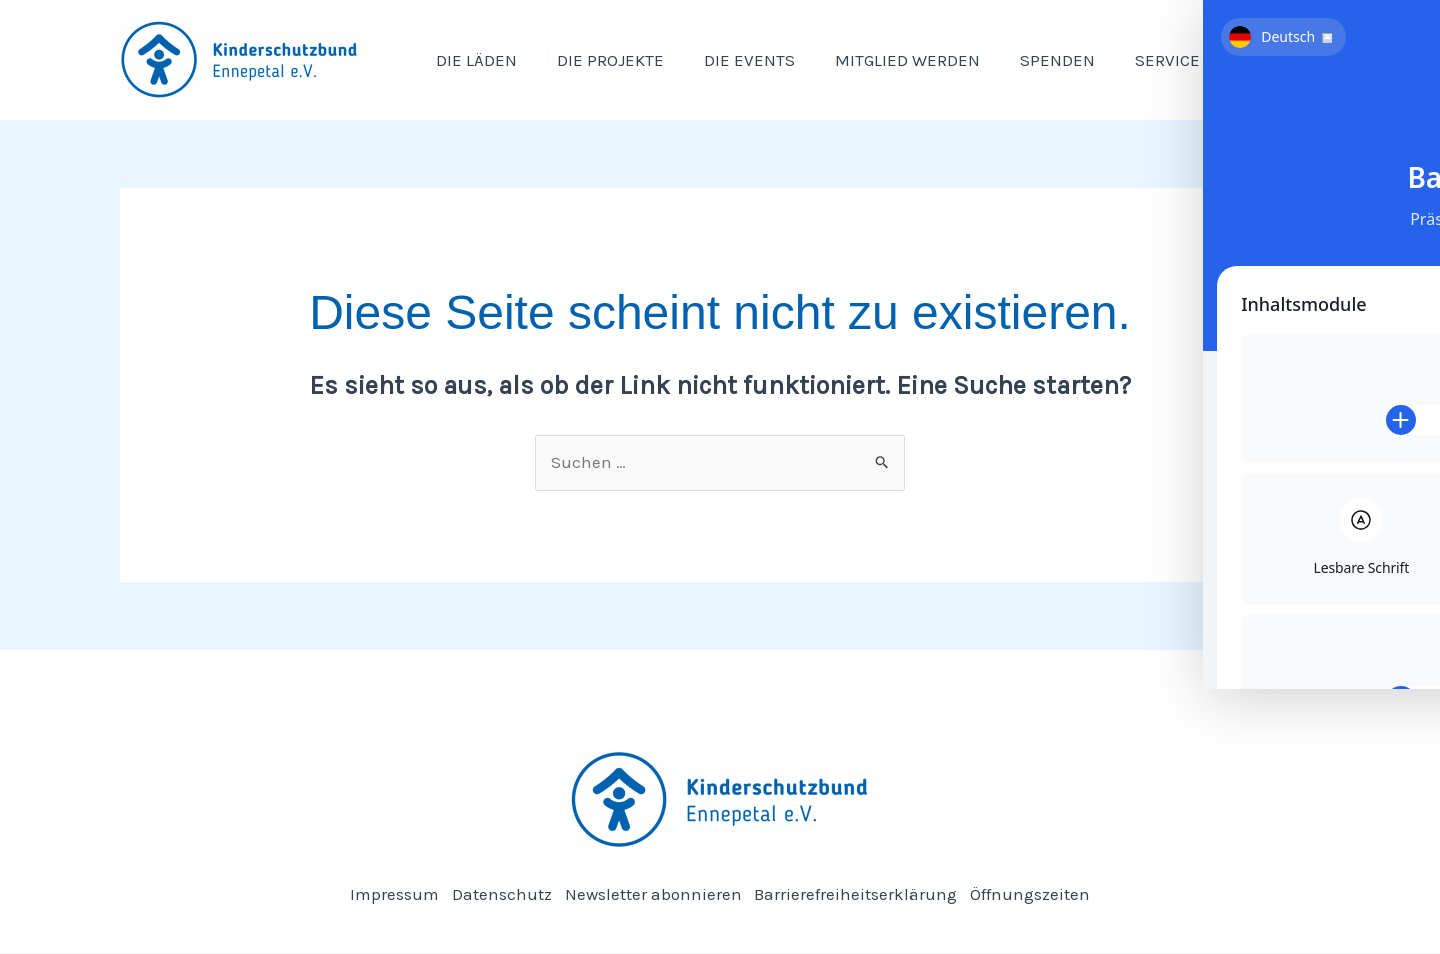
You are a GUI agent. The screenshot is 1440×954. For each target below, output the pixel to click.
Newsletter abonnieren (653, 894)
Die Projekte (601, 60)
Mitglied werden (886, 60)
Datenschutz (498, 894)
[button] (1177, 60)
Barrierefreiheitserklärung (860, 894)
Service (1144, 60)
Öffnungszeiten (1039, 894)
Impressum (386, 894)
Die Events (734, 60)
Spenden (1030, 60)
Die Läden (473, 60)
